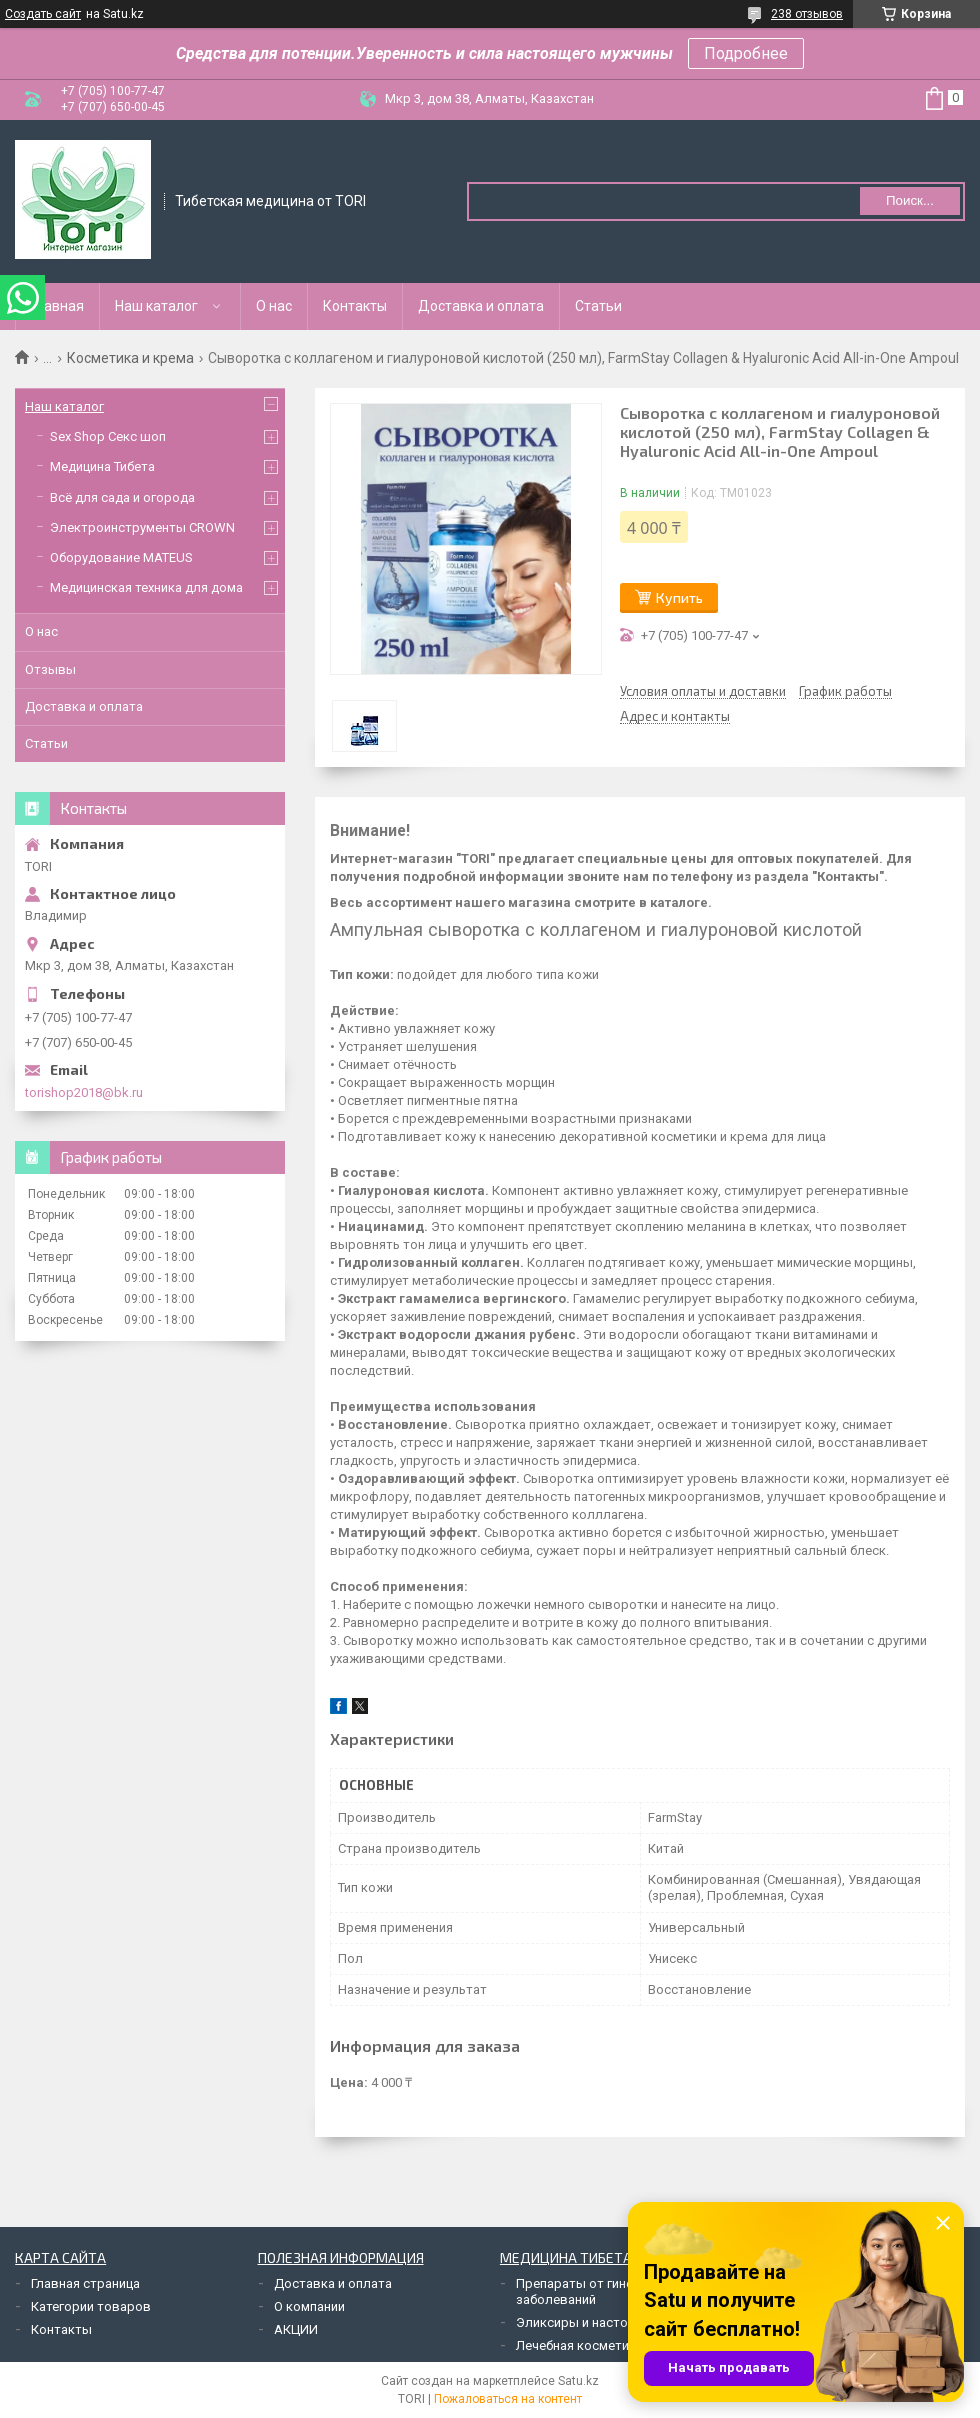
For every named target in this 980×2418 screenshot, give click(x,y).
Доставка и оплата (481, 306)
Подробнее (746, 53)
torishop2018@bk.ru (84, 1092)
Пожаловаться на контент (508, 2399)
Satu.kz (578, 2381)
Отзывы (50, 669)
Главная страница (85, 2283)
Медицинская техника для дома (146, 587)
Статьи (598, 306)
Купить (679, 597)
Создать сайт (43, 14)
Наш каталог (156, 306)
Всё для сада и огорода (122, 497)
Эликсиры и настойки (582, 2322)
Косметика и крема (130, 358)
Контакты (355, 306)
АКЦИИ (296, 2329)
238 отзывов (807, 14)
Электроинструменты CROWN (142, 527)
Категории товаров (91, 2306)
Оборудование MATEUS (121, 557)
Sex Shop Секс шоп (108, 436)
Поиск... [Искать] (910, 200)
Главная (57, 306)
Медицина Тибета (102, 466)
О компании (309, 2306)
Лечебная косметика (579, 2345)
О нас (274, 306)
